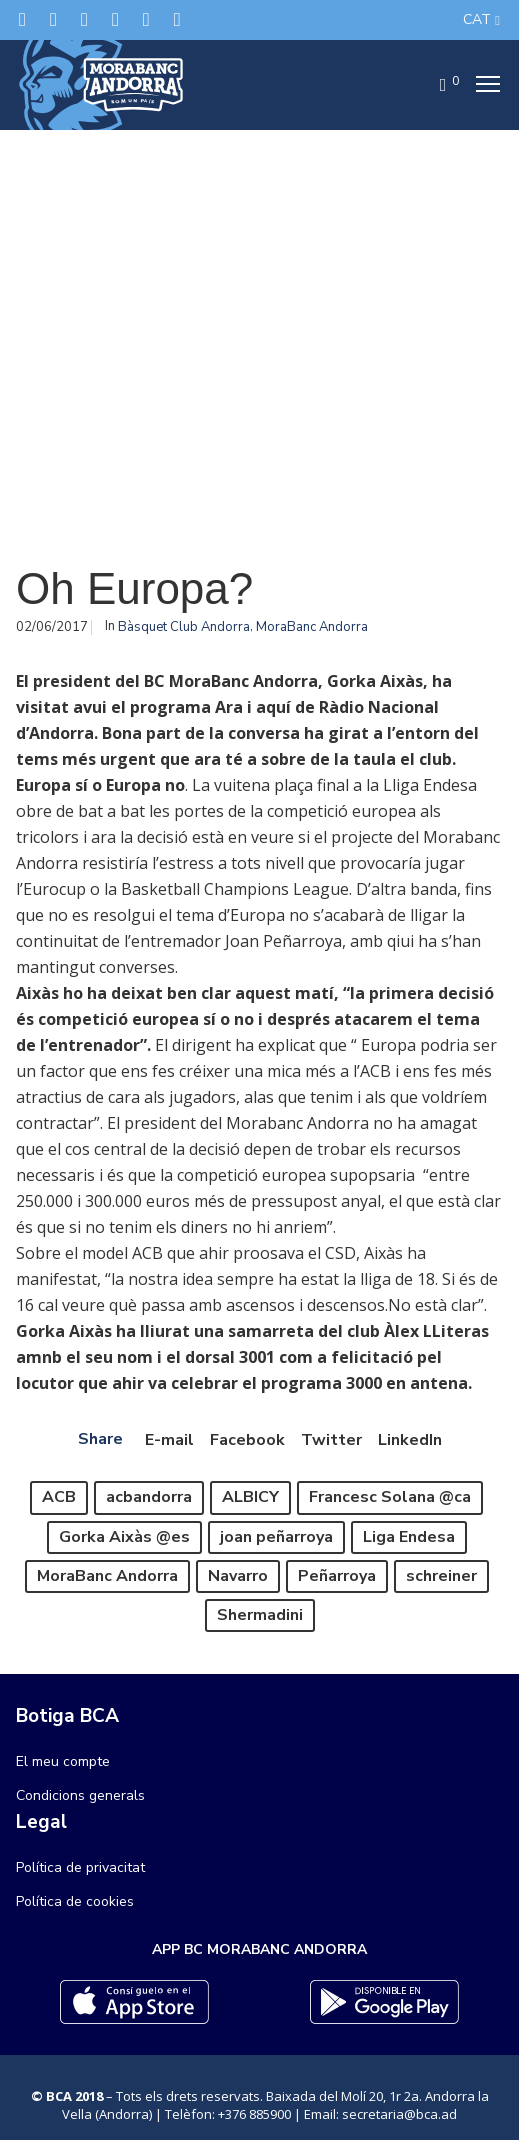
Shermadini (260, 1615)
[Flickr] (146, 19)
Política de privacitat (80, 1867)
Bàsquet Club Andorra (184, 627)
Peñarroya (337, 1576)
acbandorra (149, 1497)
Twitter (331, 1440)
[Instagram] (84, 19)
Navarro (238, 1576)
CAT (477, 19)
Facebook (247, 1440)
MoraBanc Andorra (312, 627)
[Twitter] (22, 19)
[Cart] (437, 85)
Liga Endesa (409, 1537)
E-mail (169, 1440)
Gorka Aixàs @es (124, 1537)
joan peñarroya (276, 1537)
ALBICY (250, 1497)
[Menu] (482, 85)
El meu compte (63, 1761)
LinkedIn (410, 1440)
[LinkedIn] (115, 19)
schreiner (441, 1576)
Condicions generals (80, 1795)
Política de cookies (75, 1901)
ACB (59, 1497)
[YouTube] (177, 19)
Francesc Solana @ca (390, 1497)
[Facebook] (53, 19)
